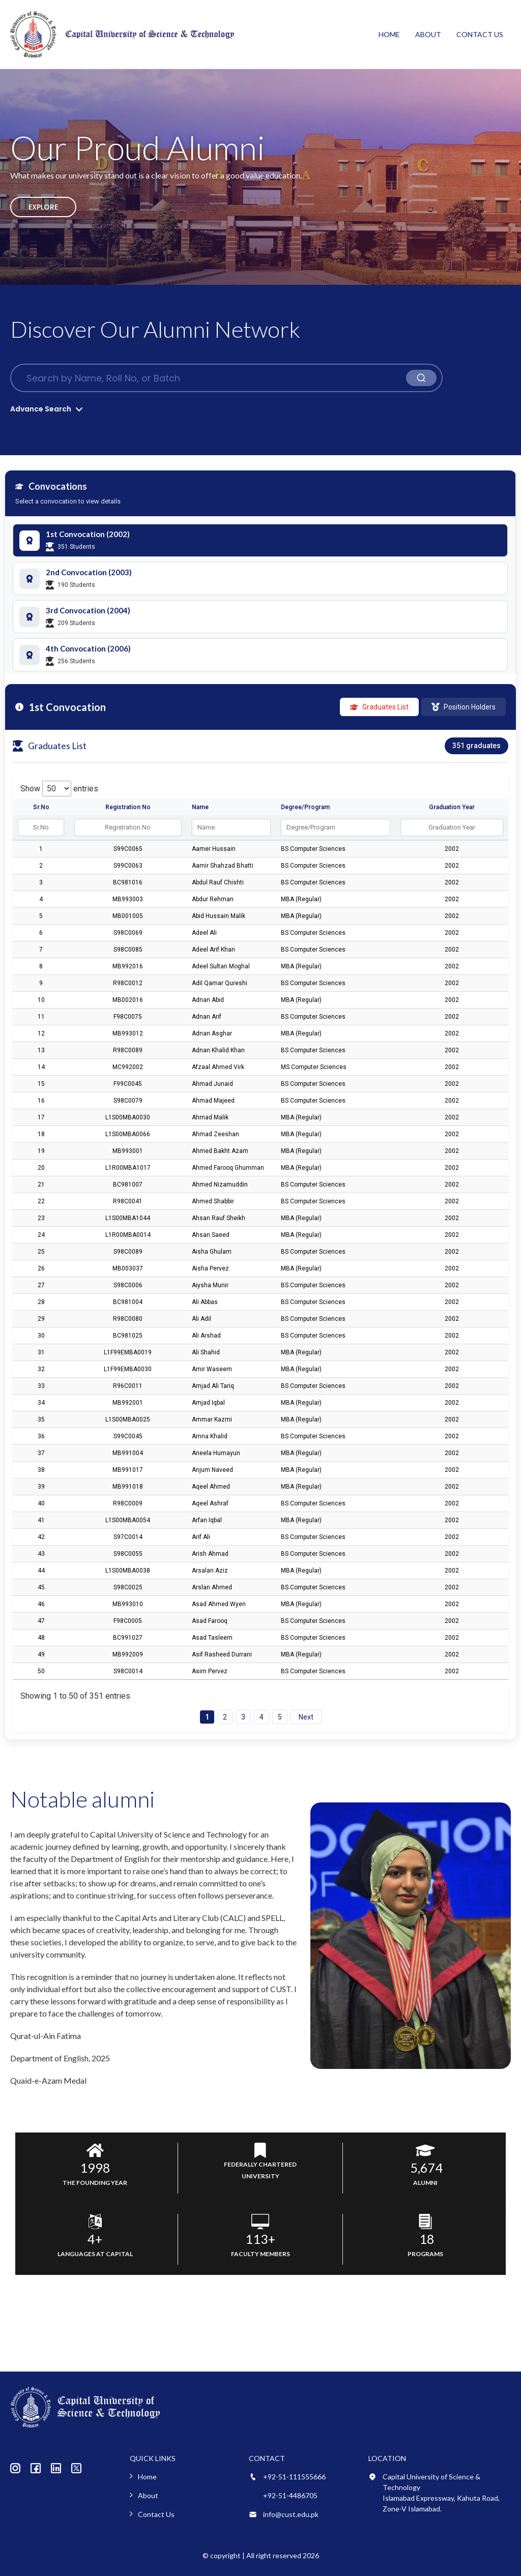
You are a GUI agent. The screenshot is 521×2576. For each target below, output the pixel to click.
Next (306, 1717)
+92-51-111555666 (294, 2476)
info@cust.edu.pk (291, 2514)
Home (389, 34)
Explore (43, 207)
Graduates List (379, 707)
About (428, 34)
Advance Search (40, 409)
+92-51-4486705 (290, 2495)
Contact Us (479, 34)
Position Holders (463, 707)
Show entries (59, 788)
